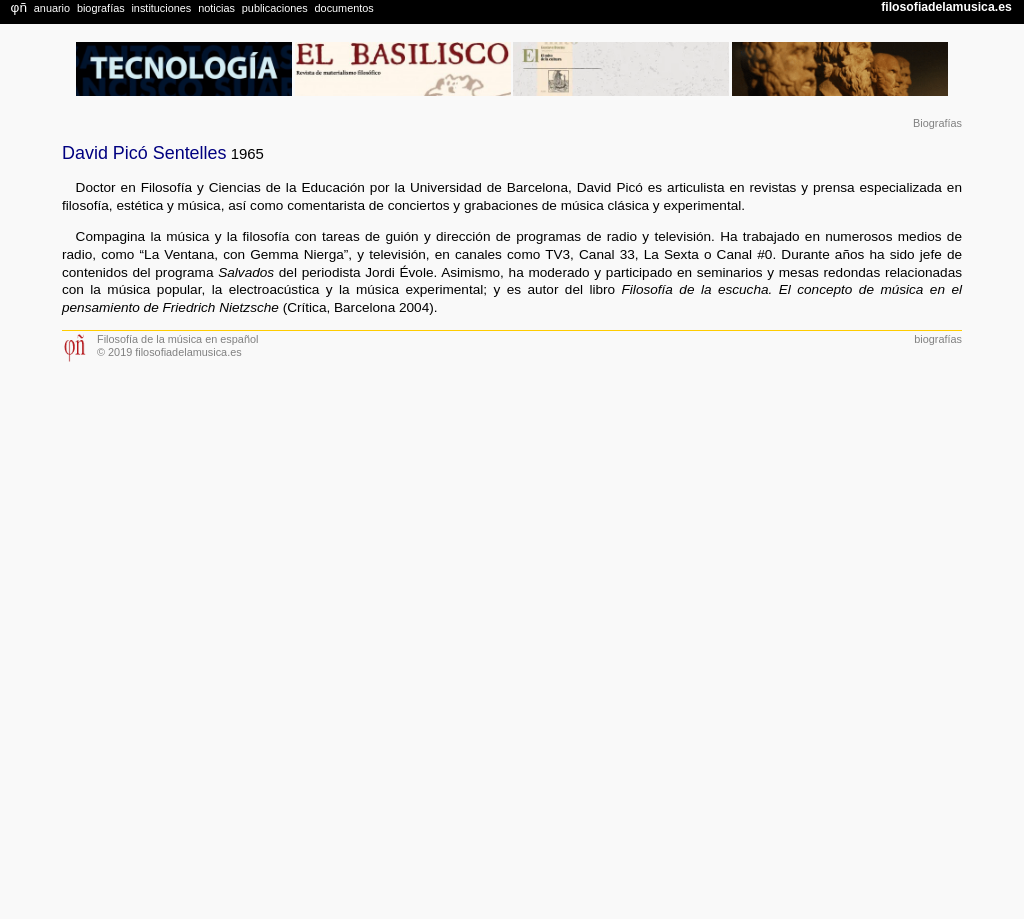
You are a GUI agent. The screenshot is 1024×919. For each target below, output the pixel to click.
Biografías (937, 123)
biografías (938, 339)
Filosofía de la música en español (177, 339)
